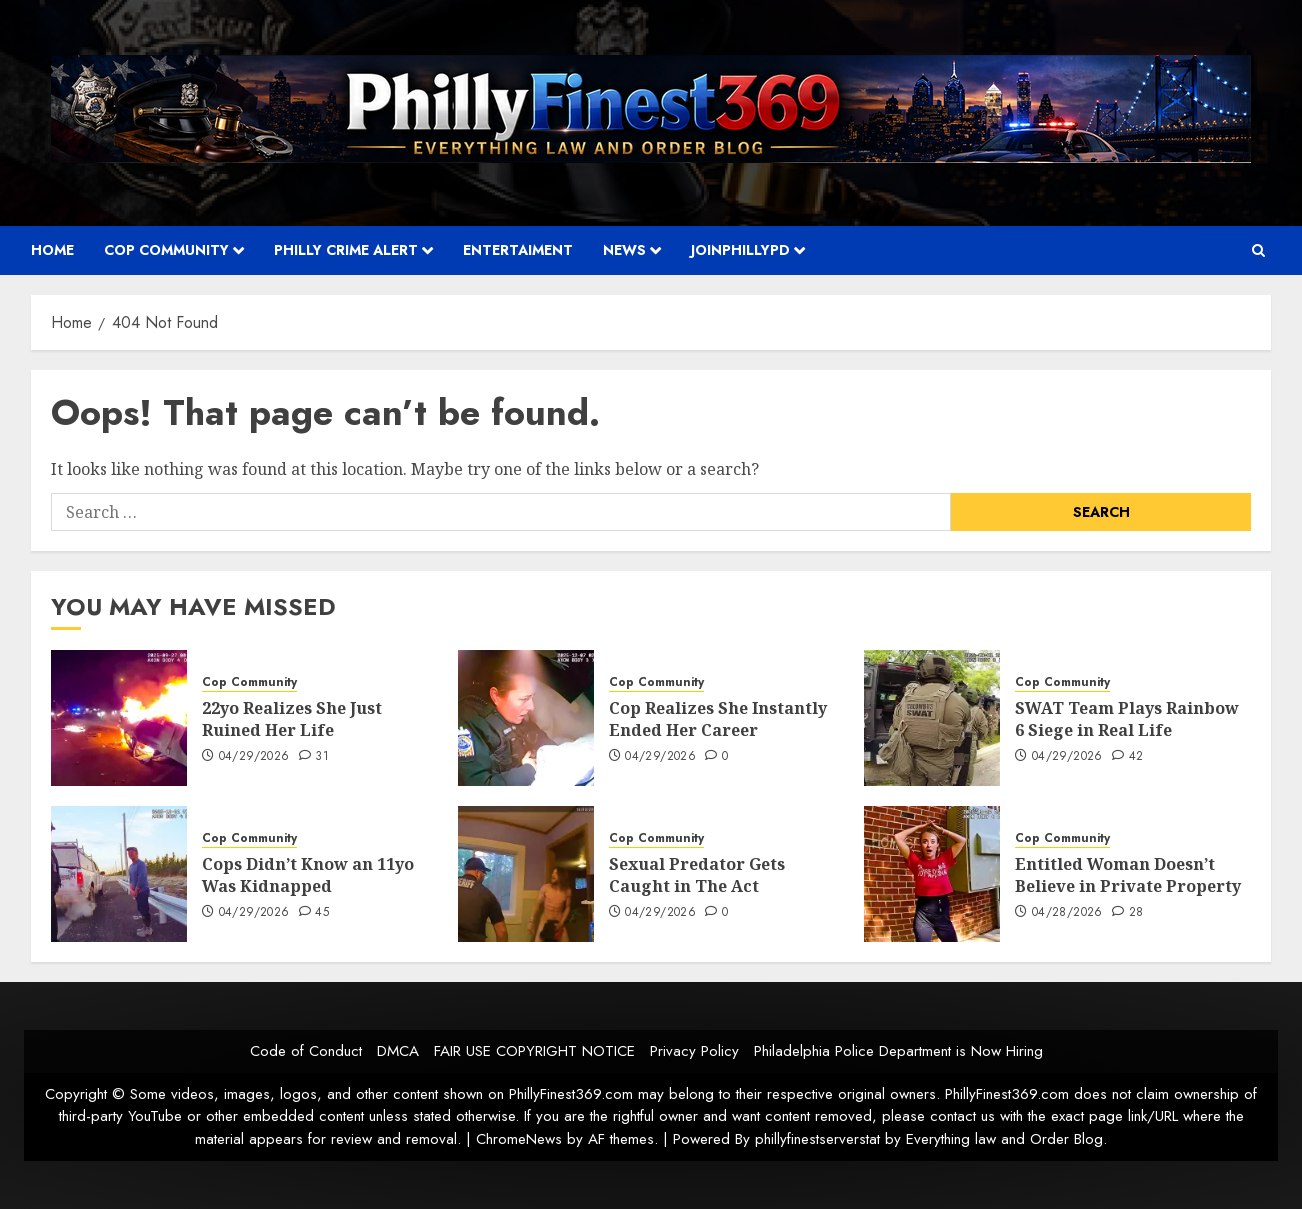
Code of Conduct (306, 1051)
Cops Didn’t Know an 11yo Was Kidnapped (308, 875)
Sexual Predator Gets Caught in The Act (697, 875)
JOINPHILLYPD (740, 250)
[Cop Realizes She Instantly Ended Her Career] (526, 718)
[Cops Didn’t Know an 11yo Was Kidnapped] (119, 874)
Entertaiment (518, 250)
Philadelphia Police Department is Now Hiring (898, 1051)
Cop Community (166, 250)
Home (52, 250)
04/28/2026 (1067, 913)
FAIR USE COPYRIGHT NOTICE (534, 1051)
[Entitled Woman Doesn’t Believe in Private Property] (932, 874)
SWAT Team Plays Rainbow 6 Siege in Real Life (1127, 719)
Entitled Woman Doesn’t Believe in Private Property (1128, 875)
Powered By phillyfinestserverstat (776, 1139)
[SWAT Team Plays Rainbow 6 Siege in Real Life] (932, 718)
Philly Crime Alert (346, 250)
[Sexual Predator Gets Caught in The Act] (526, 874)
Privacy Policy (694, 1051)
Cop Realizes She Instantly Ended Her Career (718, 719)
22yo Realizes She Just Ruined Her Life (292, 719)
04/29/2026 (254, 757)
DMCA (398, 1051)
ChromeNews (519, 1139)
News (624, 250)
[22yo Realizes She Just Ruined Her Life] (119, 718)
